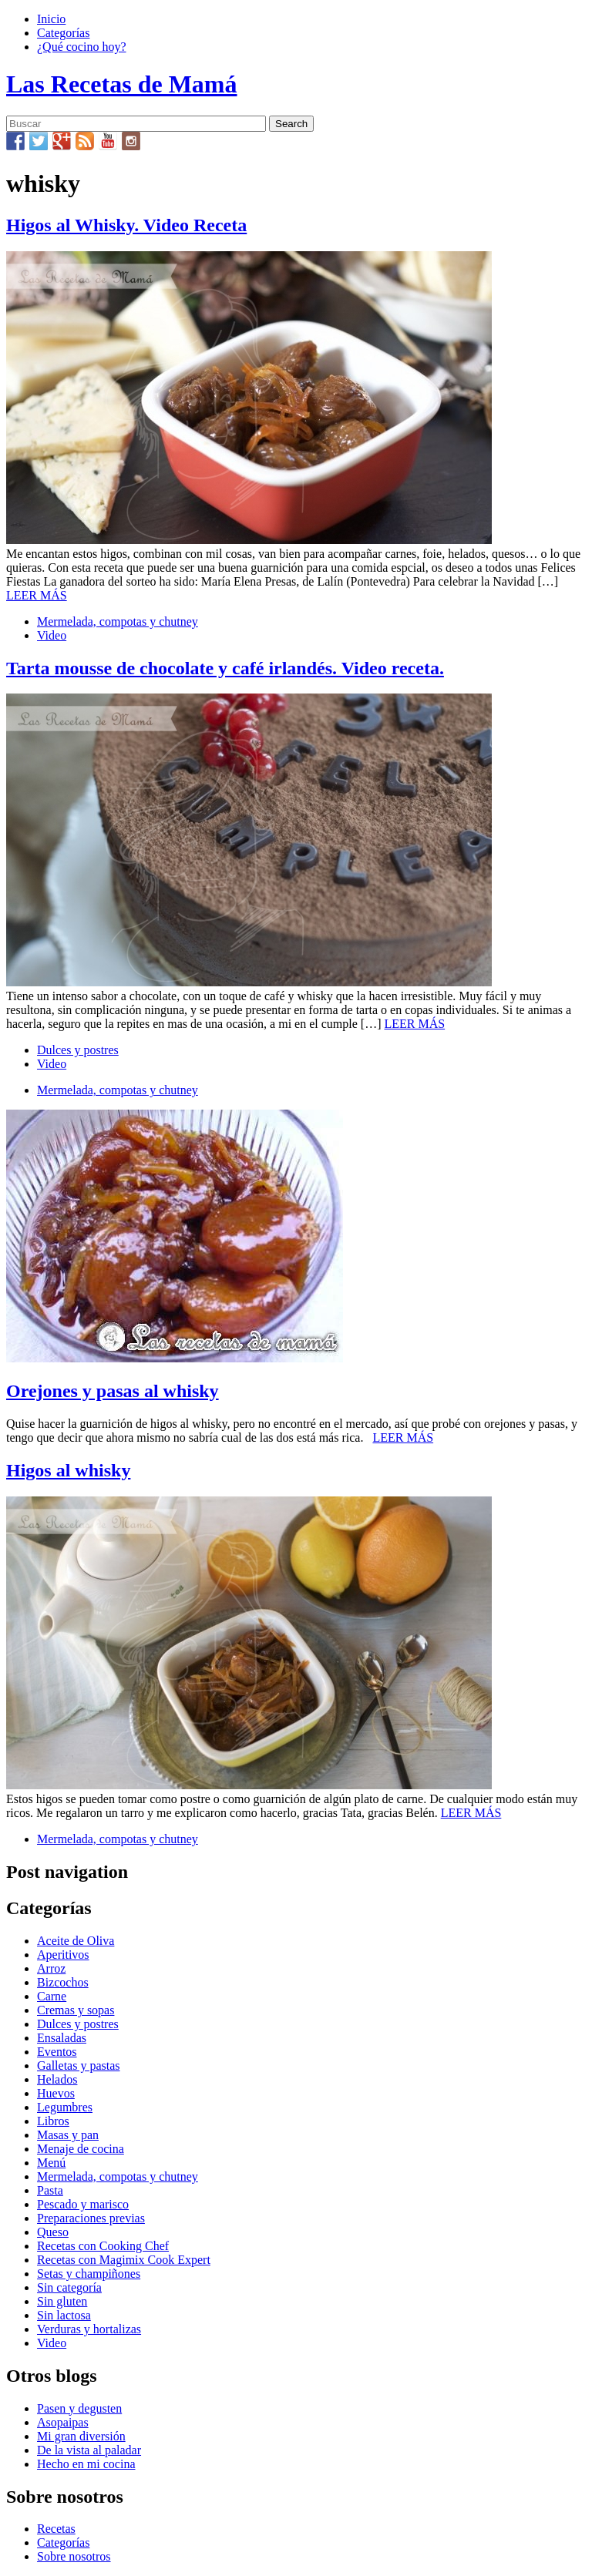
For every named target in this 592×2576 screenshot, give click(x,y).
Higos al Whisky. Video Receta (126, 225)
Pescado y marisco (83, 2204)
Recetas (56, 2528)
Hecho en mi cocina (86, 2463)
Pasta (50, 2190)
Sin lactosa (64, 2315)
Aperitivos (63, 1954)
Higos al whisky (68, 1470)
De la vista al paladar (89, 2450)
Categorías (63, 32)
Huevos (56, 2093)
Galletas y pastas (78, 2065)
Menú (51, 2162)
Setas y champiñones (88, 2273)
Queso (53, 2231)
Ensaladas (61, 2037)
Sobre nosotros (74, 2556)
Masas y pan (68, 2134)
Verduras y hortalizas (89, 2329)
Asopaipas (63, 2422)
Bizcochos (63, 1982)
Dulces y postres (78, 1049)
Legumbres (64, 2107)
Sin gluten (62, 2301)
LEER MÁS (36, 595)
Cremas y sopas (75, 2010)
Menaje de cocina (80, 2148)
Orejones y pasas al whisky (112, 1391)
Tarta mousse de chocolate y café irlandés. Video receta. (225, 668)
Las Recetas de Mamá (121, 84)
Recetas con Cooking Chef (103, 2245)
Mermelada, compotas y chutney (117, 621)
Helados (57, 2079)
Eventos (57, 2051)
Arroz (51, 1968)
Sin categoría (69, 2287)
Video (51, 635)
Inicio (51, 18)
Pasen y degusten (79, 2408)
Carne (51, 1996)
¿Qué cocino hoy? (81, 46)
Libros (53, 2121)
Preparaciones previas (91, 2218)
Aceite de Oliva (75, 1940)
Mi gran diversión (81, 2436)
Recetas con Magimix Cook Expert (123, 2259)
